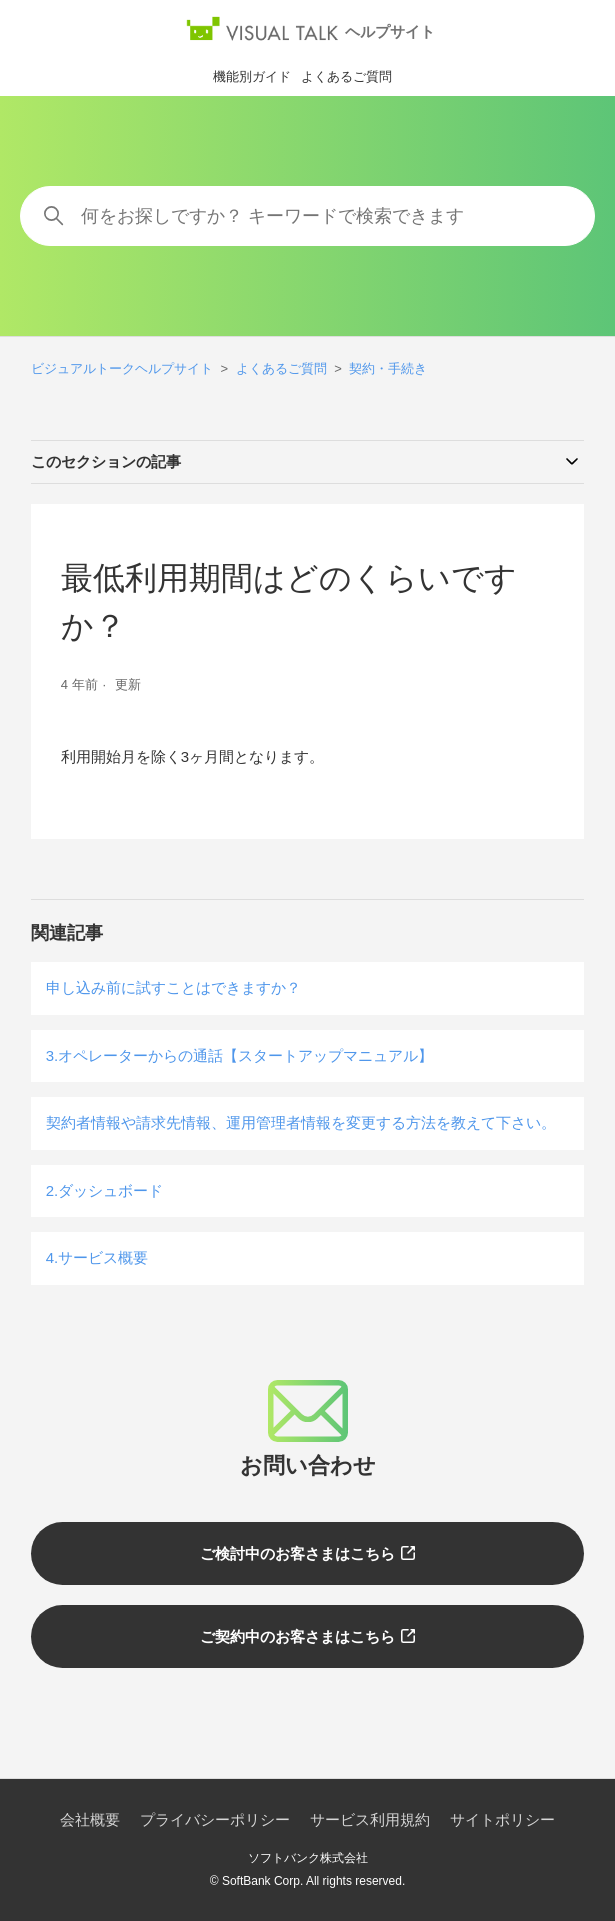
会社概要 (90, 1819)
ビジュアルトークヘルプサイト (122, 368)
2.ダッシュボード (105, 1190)
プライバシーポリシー (215, 1819)
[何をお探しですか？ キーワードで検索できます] (307, 216)
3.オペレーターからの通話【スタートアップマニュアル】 (240, 1055)
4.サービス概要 (97, 1257)
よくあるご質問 (346, 76)
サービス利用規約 (370, 1819)
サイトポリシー (502, 1819)
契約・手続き (388, 368)
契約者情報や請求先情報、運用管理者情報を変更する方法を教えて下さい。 (301, 1122)
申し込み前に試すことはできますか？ (173, 987)
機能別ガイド (252, 76)
